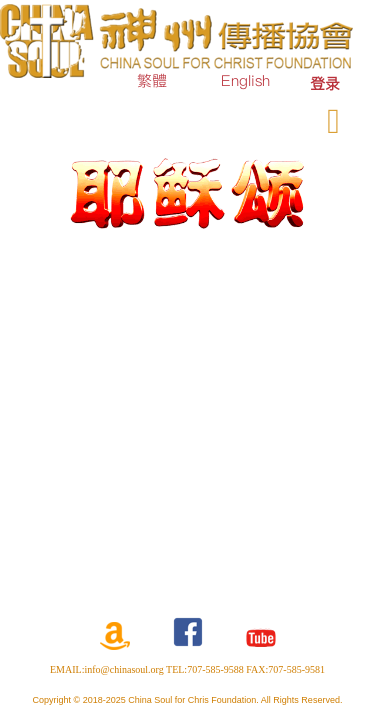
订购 (189, 116)
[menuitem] (325, 83)
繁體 (152, 80)
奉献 (249, 116)
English (245, 80)
